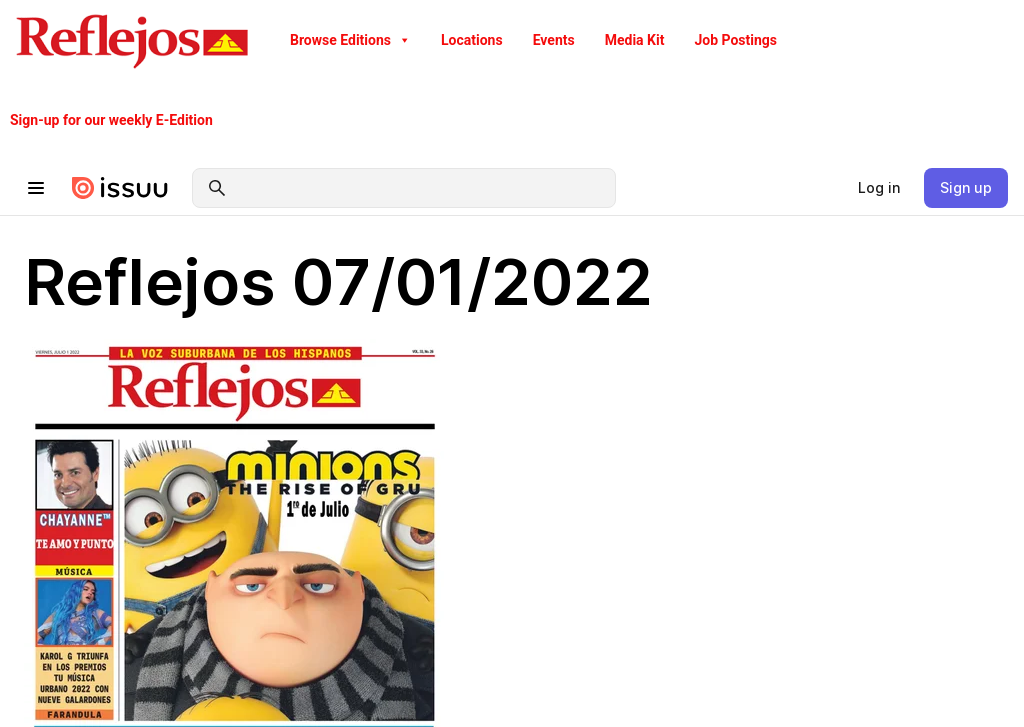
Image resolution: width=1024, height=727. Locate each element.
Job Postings (735, 40)
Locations (472, 40)
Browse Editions (350, 40)
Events (554, 40)
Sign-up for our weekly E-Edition (111, 120)
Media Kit (635, 40)
